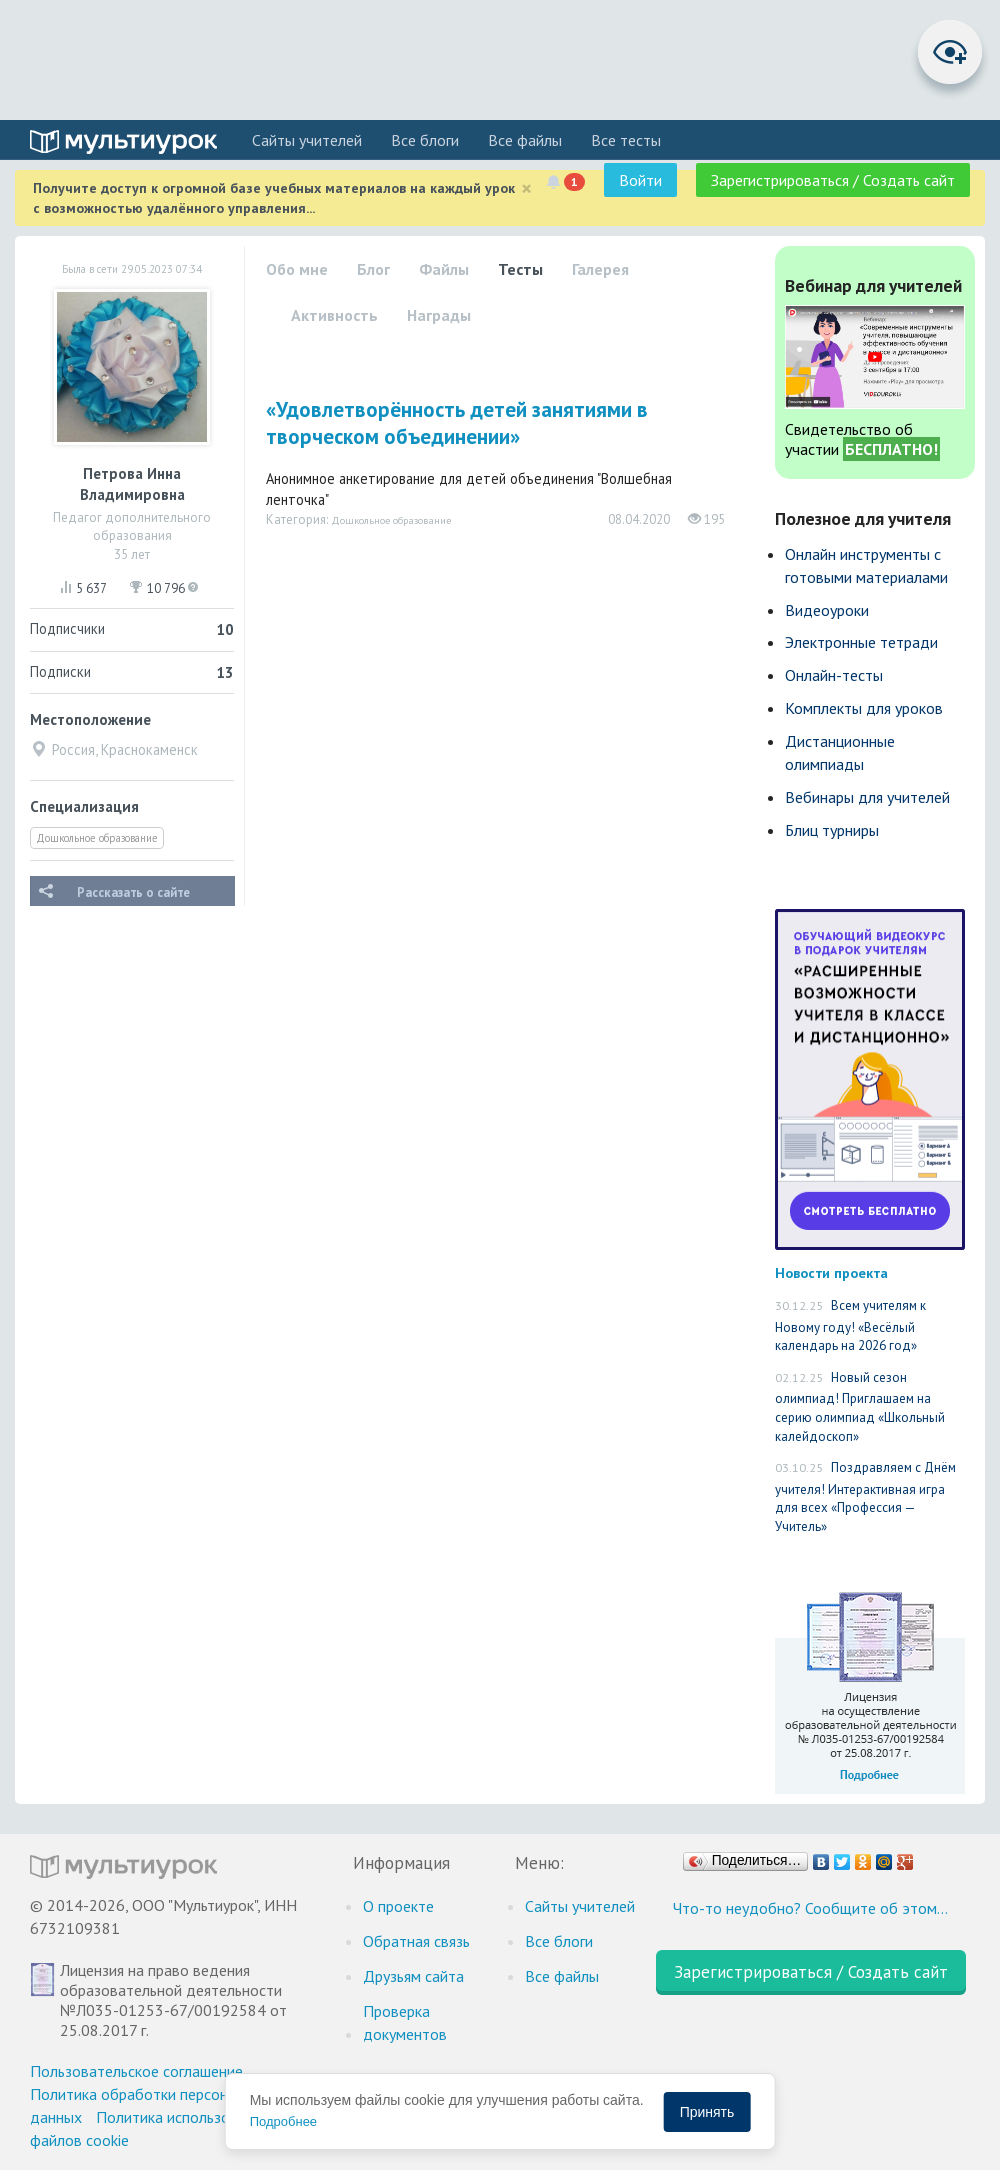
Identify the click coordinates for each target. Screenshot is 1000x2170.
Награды (439, 315)
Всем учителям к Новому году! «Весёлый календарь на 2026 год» (850, 1325)
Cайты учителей (307, 140)
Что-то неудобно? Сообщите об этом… (810, 1908)
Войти (640, 180)
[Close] (526, 188)
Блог (373, 269)
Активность (334, 315)
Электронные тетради (861, 642)
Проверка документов (405, 2022)
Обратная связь (416, 1941)
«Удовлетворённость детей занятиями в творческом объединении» (457, 423)
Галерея (600, 269)
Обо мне (297, 269)
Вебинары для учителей (867, 797)
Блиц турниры (832, 830)
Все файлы (525, 140)
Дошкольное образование (97, 838)
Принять (707, 2112)
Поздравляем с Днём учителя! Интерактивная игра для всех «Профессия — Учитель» (865, 1497)
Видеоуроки (827, 610)
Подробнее (283, 2121)
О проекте (398, 1906)
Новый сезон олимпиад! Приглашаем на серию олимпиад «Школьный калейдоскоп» (860, 1407)
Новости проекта (831, 1272)
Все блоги (425, 140)
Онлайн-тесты (834, 675)
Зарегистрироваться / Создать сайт (833, 180)
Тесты (520, 269)
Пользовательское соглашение (136, 2071)
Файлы (444, 269)
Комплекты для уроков (864, 708)
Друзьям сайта (413, 1976)
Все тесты (626, 140)
